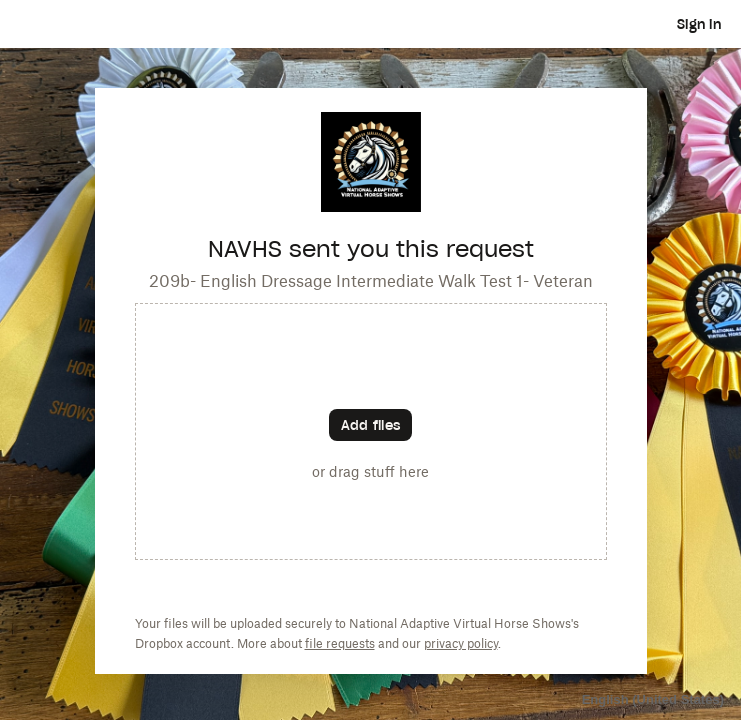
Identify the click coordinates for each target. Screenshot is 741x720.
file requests (340, 643)
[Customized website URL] (371, 206)
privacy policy (461, 643)
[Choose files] (370, 425)
